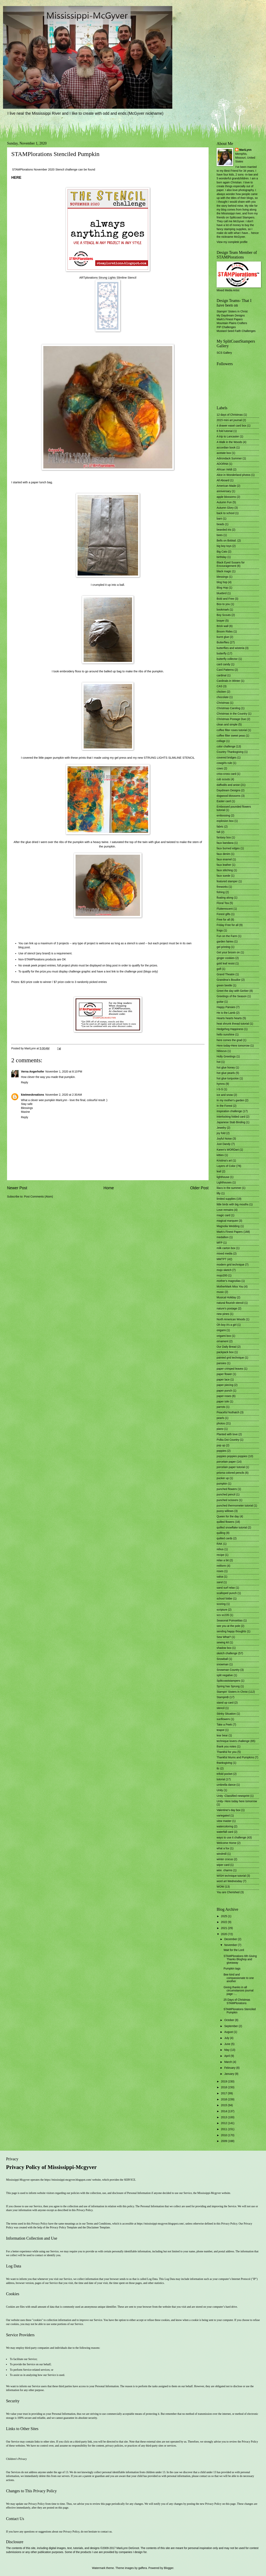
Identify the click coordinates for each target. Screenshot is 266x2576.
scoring (221, 1604)
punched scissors (227, 1500)
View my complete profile (232, 242)
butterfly (222, 653)
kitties (220, 1155)
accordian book (226, 447)
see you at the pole (228, 1625)
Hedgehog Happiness (230, 1029)
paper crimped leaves (230, 1368)
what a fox (223, 1848)
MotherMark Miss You (230, 1286)
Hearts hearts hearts (229, 1018)
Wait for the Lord (233, 1950)
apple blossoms (226, 496)
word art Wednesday (229, 1881)
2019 (224, 2081)
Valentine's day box (228, 1810)
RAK (219, 1543)
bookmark (223, 609)
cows (220, 768)
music (220, 1292)
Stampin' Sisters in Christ (232, 1691)
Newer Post (17, 1188)
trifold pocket (224, 1773)
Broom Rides (225, 631)
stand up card (225, 1702)
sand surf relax (226, 1587)
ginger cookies (226, 958)
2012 (224, 2123)
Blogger (168, 2568)
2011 (224, 2129)
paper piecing (225, 1385)
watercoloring (225, 1826)
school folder (224, 1598)
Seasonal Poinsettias (230, 1620)
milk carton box (226, 1248)
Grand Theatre (226, 974)
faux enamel (224, 859)
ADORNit (222, 463)
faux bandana (225, 842)
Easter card (224, 801)
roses (220, 1571)
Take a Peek (224, 1724)
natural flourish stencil (230, 1302)
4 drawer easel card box (231, 425)
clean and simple (227, 724)
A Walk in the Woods (229, 442)
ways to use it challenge (231, 1837)
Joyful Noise (224, 1138)
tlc (218, 1768)
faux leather (224, 864)
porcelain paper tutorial (231, 1467)
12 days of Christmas (230, 414)
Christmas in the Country (232, 713)
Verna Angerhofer (32, 1071)
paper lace (223, 1379)
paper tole (223, 1401)
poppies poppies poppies (232, 1456)
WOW (220, 1886)
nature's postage (227, 1308)
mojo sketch (224, 1270)
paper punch (224, 1390)
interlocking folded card (231, 1116)
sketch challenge (227, 1653)
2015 (224, 2105)
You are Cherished (228, 1892)
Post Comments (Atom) (38, 1196)
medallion (223, 1237)
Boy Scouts (224, 615)
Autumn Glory (225, 507)
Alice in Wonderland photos (233, 474)
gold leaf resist (226, 963)
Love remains (225, 1209)
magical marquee (227, 1220)
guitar (220, 1001)
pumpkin (222, 1483)
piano (220, 1428)
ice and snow (225, 1094)
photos (221, 1423)
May (227, 2049)
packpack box (225, 1352)
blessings (222, 576)
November (231, 1945)
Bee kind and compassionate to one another (238, 1978)
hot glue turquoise (228, 1078)
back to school (225, 513)
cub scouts (223, 779)
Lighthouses (224, 1182)
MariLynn (245, 149)
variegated (223, 1815)
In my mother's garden (230, 1100)
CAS (219, 686)
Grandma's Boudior (228, 979)
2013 (224, 2117)
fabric (220, 826)
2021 (224, 1928)
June (227, 2044)
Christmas (223, 702)
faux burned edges (228, 848)
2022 (224, 1922)
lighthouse (223, 1177)
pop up (221, 1445)
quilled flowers (225, 1521)
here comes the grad (229, 1040)
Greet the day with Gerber (233, 990)
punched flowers (227, 1489)
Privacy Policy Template (63, 2227)
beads (220, 524)
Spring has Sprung (228, 1686)
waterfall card (225, 1831)
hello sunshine (225, 1034)
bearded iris (224, 529)
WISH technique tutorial (231, 1875)
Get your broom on (228, 952)
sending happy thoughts (231, 1631)
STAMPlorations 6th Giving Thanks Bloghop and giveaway (240, 1959)
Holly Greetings (226, 1056)
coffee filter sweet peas (231, 735)
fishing (221, 892)
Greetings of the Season (232, 996)
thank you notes (226, 1746)
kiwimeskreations (32, 1094)
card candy (223, 664)
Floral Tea (223, 903)
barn (219, 518)
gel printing (223, 947)
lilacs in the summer (229, 1187)
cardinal (221, 675)
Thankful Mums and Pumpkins (235, 1757)
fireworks (222, 886)
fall (218, 832)
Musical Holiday (226, 1297)
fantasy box (224, 837)
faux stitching (225, 870)
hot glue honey (226, 1067)
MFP (219, 1242)
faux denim (223, 854)
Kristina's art (224, 1160)
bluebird (222, 593)
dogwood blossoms (228, 795)
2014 (224, 2111)
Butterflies (223, 642)
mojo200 (222, 1275)
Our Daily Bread (226, 1346)
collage (221, 741)
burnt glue (223, 637)
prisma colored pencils (230, 1472)
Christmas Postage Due (231, 719)
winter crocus (225, 1859)
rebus (220, 1549)
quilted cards (224, 1538)
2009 (224, 2141)
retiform (221, 1565)
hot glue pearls (226, 1073)
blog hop (222, 582)
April (227, 2055)
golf (219, 968)
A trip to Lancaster (228, 436)
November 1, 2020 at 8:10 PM (63, 1071)
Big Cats (222, 551)
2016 (224, 2099)
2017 (224, 2093)
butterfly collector (227, 658)
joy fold (221, 1133)
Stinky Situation (226, 1713)
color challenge (226, 746)
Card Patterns (225, 669)
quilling (221, 1532)
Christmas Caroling (228, 708)
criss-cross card (226, 773)
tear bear (222, 1735)
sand (220, 1582)
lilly (218, 1193)
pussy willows (225, 1511)
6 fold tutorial (225, 431)
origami (221, 1330)
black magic (224, 571)
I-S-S (220, 1089)
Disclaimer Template (98, 2227)
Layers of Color (226, 1166)
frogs (220, 930)
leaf (219, 1171)
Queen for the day (228, 1516)
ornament (222, 1341)
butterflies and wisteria (230, 648)
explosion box (225, 821)
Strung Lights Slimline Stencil (117, 277)
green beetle (224, 985)
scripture (222, 1609)
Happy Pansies (226, 1007)
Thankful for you (227, 1751)
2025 (224, 1916)
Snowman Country (228, 1669)
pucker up (223, 1478)
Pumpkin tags (231, 1968)
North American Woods (231, 1319)
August (229, 2032)
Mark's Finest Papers (230, 1231)
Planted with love (227, 1434)
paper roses (224, 1396)
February (230, 2067)
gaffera (142, 2568)
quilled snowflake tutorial (232, 1527)
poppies (221, 1450)
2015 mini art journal (229, 420)
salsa (220, 1576)
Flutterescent (225, 908)
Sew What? (224, 1637)
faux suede (223, 875)
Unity (220, 1790)
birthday (222, 557)
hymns (221, 1083)
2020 (224, 1934)
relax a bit (223, 1560)
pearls (220, 1418)
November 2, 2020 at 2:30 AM (63, 1094)
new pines (223, 1313)
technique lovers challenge (233, 1741)
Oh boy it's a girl (227, 1324)
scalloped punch (227, 1593)
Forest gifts (223, 914)
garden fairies (225, 941)
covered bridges (226, 757)
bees (220, 535)
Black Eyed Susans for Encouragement (231, 564)
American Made (226, 485)
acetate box (224, 453)
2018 (224, 2087)
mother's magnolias (229, 1280)
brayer (220, 620)
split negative (225, 1675)
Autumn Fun (224, 502)
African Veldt (224, 469)
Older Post (199, 1188)
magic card (223, 1215)
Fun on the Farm (227, 936)
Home (109, 1188)
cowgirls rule (224, 763)
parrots (221, 1406)
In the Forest (224, 1105)
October (229, 2020)
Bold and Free (225, 598)
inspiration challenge (229, 1111)
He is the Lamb (226, 1012)
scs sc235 (223, 1615)
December (231, 1939)
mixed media (224, 1253)
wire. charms (224, 1870)
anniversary (224, 491)
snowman (223, 1664)
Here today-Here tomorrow (233, 1045)
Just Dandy (224, 1144)
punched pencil (226, 1494)
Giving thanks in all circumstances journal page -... (238, 1990)
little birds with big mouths (232, 1204)
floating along (225, 897)
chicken (221, 691)
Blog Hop (222, 587)
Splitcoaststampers (228, 1680)
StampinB (223, 1697)
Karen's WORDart (228, 1149)
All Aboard (223, 480)
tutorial (221, 1779)
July (227, 2038)
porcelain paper (226, 1461)
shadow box (224, 1647)
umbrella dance (226, 1784)
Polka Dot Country (228, 1439)
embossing (223, 815)
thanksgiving (224, 1762)
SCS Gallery (224, 352)
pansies (221, 1363)
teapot (220, 1730)
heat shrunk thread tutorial (233, 1023)
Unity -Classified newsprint (233, 1795)
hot (218, 1061)
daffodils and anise (228, 784)
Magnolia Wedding (228, 1226)
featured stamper (227, 881)
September (231, 2026)
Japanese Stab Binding (231, 1122)
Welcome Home (226, 1842)
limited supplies (226, 1198)
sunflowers (223, 1719)
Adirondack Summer (229, 458)
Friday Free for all (227, 925)
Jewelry (221, 1127)
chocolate (223, 697)
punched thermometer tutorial (235, 1505)
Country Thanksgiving (230, 751)
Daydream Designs (228, 790)
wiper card (223, 1864)
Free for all (223, 919)
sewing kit (223, 1642)
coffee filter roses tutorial (232, 730)
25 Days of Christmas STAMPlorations (236, 2001)
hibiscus (222, 1051)
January (229, 2073)
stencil (220, 1708)
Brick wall (222, 626)
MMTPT (222, 1259)
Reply (24, 1082)
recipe (220, 1554)
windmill (222, 1853)
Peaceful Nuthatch (228, 1412)
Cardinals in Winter (228, 680)
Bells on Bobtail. (227, 540)
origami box (224, 1335)
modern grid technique (230, 1264)
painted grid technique (230, 1357)
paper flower (224, 1374)
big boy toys (224, 546)
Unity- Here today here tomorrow (237, 1801)
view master (224, 1821)
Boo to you (223, 604)
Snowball (222, 1659)
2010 (224, 2135)
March (228, 2061)
